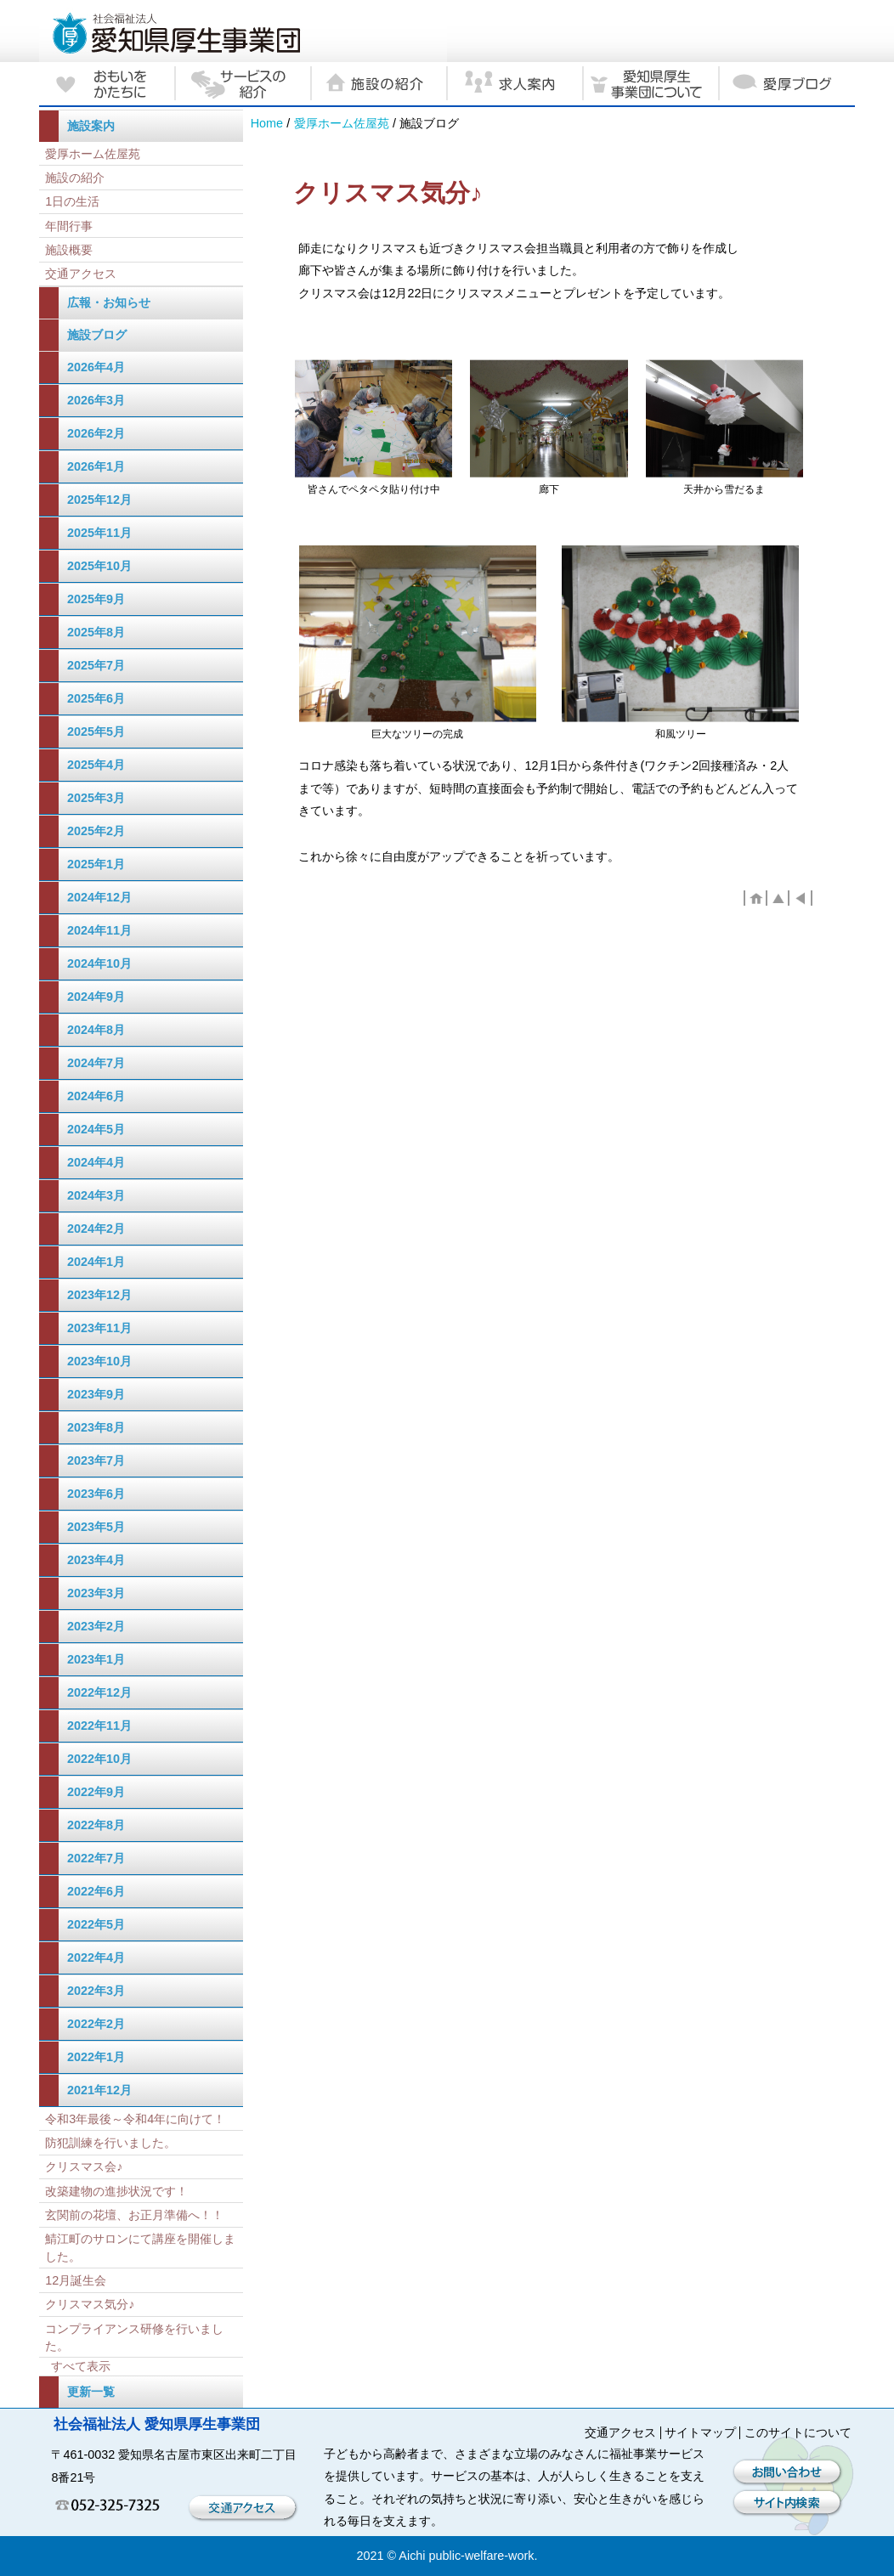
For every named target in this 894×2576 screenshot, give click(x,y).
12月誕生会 (75, 2280)
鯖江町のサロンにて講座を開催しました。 (140, 2247)
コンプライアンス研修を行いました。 (134, 2337)
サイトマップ (700, 2432)
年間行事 (69, 226)
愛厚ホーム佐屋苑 (341, 123)
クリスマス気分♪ (89, 2304)
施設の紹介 (75, 177)
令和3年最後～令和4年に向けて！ (135, 2119)
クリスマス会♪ (83, 2166)
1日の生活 (72, 201)
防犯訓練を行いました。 (110, 2142)
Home (267, 123)
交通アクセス (80, 273)
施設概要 (69, 250)
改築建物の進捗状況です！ (116, 2191)
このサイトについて (798, 2432)
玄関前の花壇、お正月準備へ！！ (134, 2215)
